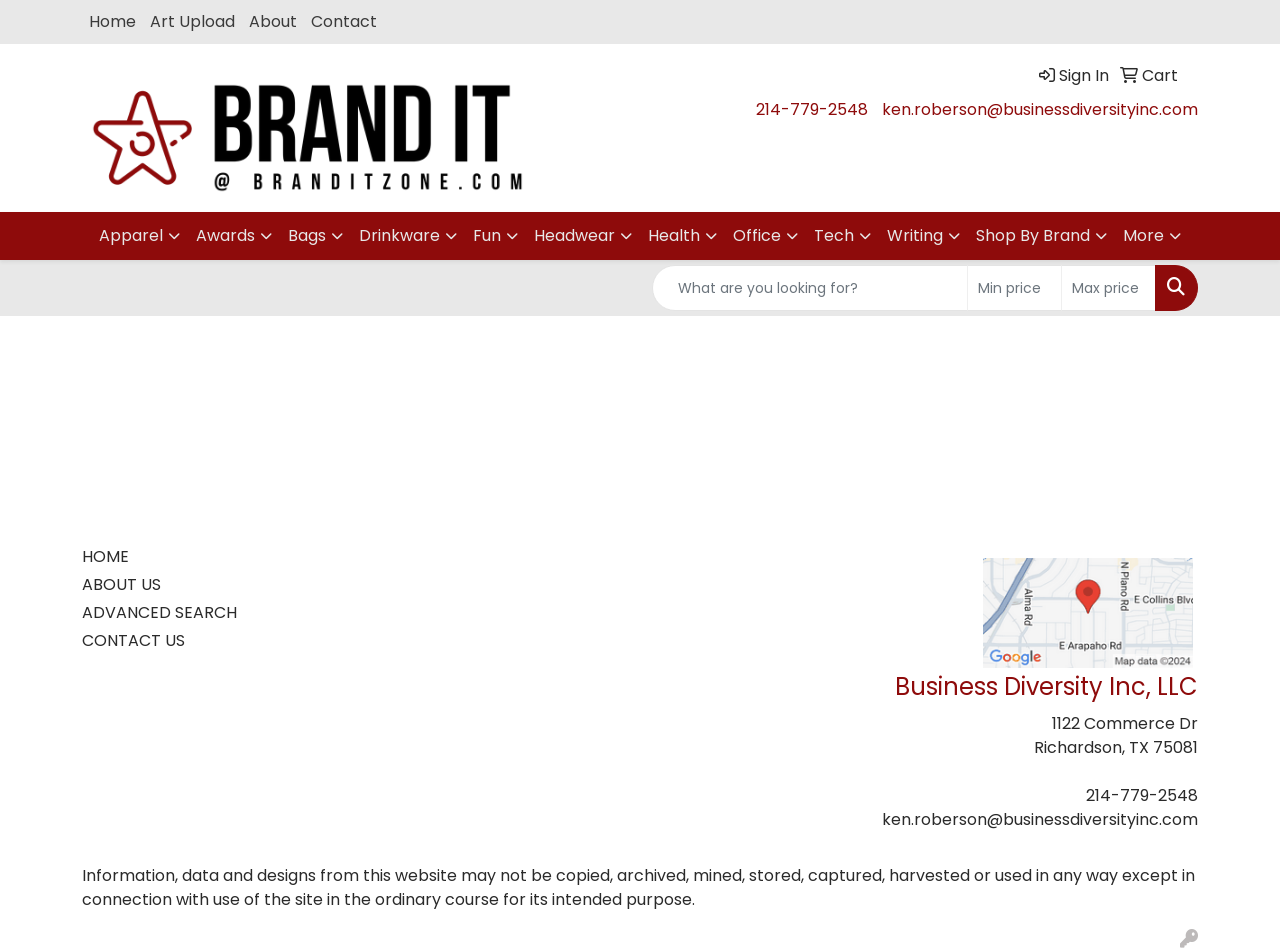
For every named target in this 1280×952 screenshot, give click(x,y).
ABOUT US (121, 584)
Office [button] (757, 235)
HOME (105, 556)
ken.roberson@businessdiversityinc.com (1040, 109)
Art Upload (192, 21)
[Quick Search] (810, 288)
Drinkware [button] (399, 235)
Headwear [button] (574, 235)
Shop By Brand (1033, 235)
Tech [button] (834, 235)
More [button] (1143, 235)
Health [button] (674, 235)
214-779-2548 (812, 109)
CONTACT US (133, 640)
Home (112, 21)
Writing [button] (915, 235)
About (273, 21)
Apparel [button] (131, 235)
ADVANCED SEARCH (159, 612)
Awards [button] (225, 235)
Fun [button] (487, 235)
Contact (344, 21)
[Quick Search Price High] (1108, 288)
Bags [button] (307, 235)
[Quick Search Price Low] (1014, 288)
